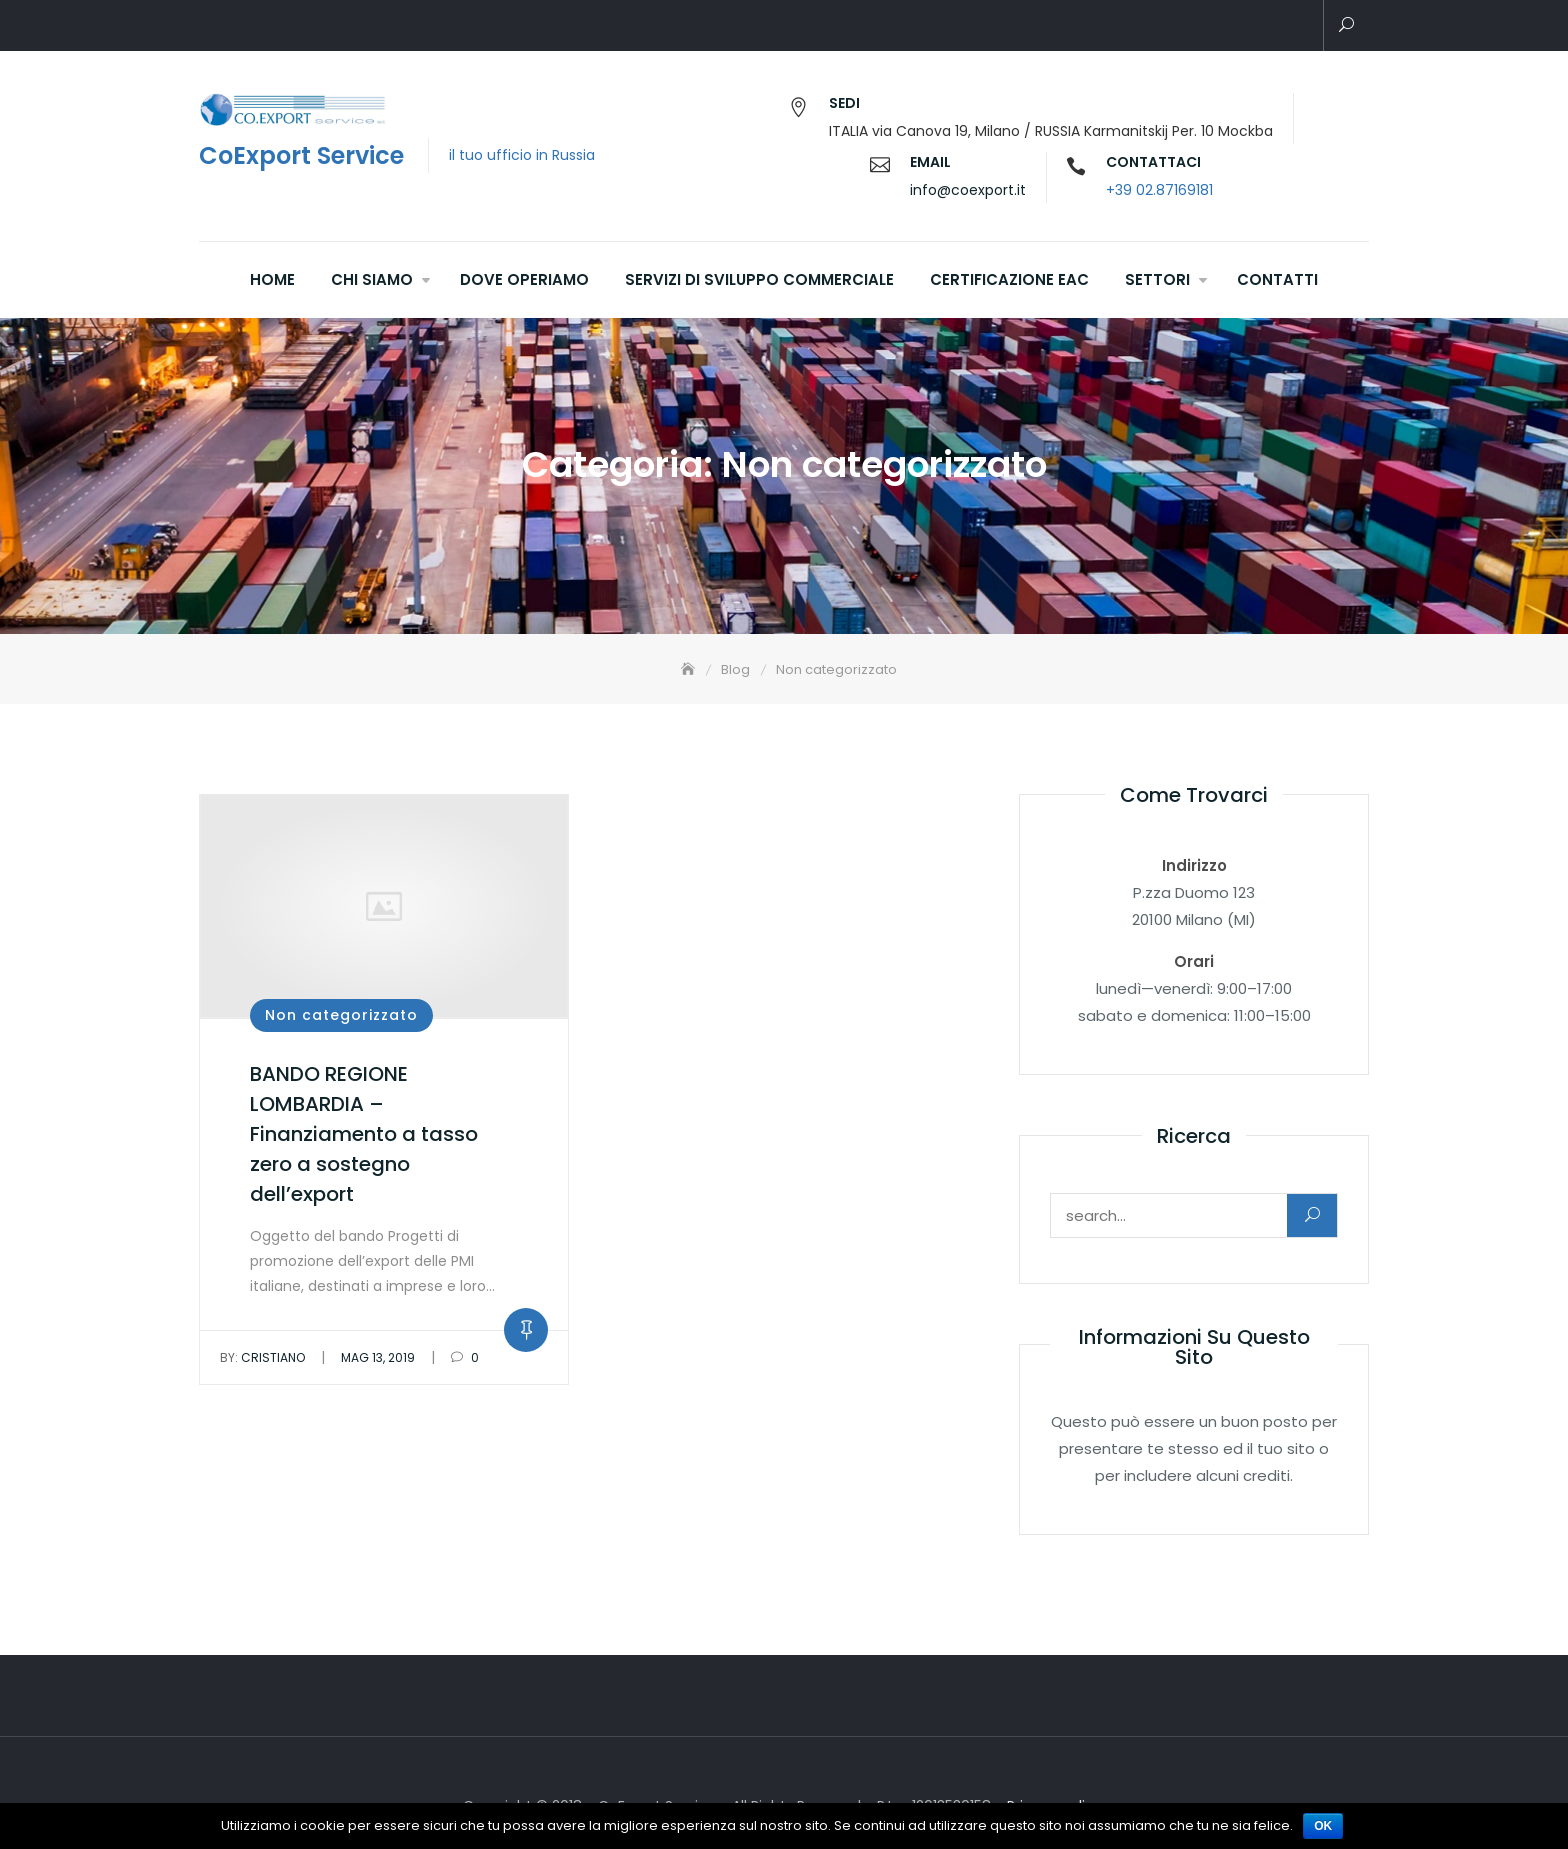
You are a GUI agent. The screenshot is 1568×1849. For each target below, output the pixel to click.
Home (272, 279)
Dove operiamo (524, 279)
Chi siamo (372, 279)
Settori (1157, 279)
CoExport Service (301, 155)
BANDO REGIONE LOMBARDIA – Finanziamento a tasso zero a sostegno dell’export (364, 1134)
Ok (1323, 1826)
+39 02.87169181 (1159, 190)
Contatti (1277, 279)
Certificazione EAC (1009, 279)
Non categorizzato (341, 1015)
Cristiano (262, 1357)
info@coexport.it (968, 190)
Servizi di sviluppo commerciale (759, 279)
